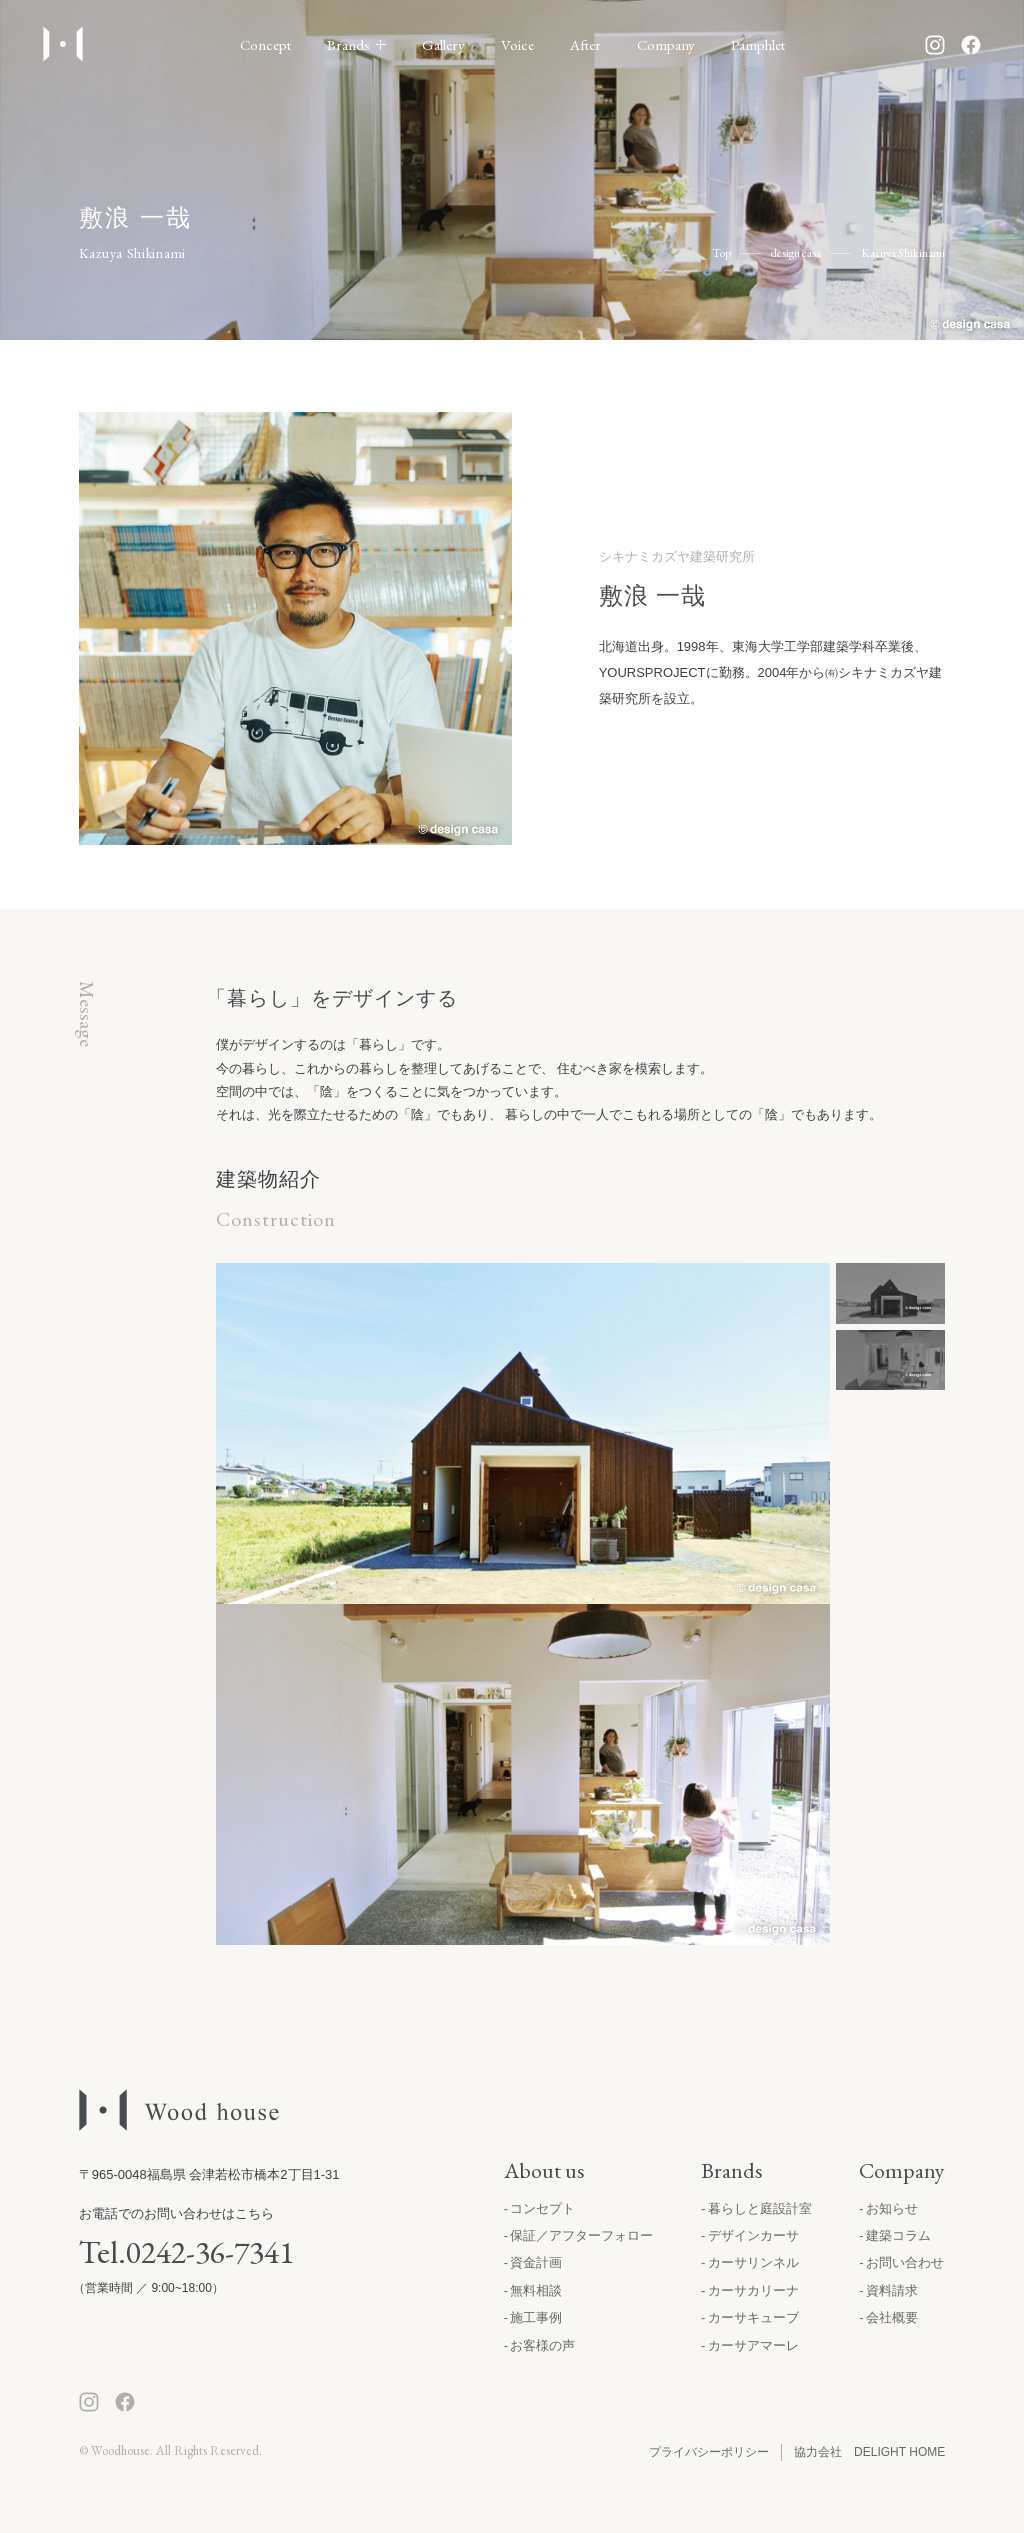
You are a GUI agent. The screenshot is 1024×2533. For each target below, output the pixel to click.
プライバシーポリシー (709, 2452)
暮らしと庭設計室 (760, 2208)
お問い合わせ (905, 2262)
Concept (265, 44)
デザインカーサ (753, 2235)
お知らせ (892, 2208)
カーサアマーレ (753, 2345)
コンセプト (542, 2208)
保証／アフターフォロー (581, 2235)
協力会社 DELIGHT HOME (869, 2452)
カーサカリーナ (753, 2290)
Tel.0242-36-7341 (186, 2252)
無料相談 (536, 2290)
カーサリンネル (753, 2262)
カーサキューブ (753, 2317)
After (585, 44)
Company (666, 44)
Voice (517, 44)
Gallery (443, 44)
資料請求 (892, 2290)
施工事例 (536, 2317)
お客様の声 (542, 2345)
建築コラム (898, 2235)
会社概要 (892, 2317)
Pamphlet (758, 44)
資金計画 (536, 2262)
